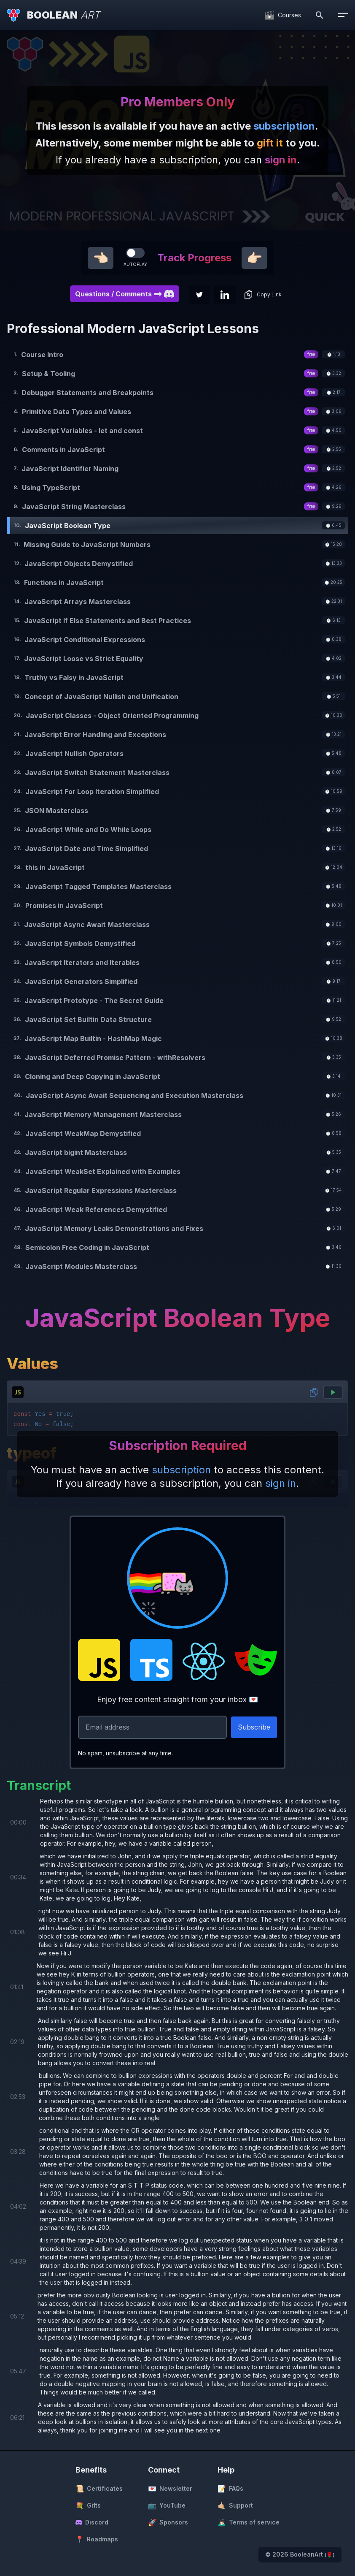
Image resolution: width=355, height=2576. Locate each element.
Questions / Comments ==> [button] (124, 294)
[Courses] (282, 15)
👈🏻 (100, 258)
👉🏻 (254, 258)
